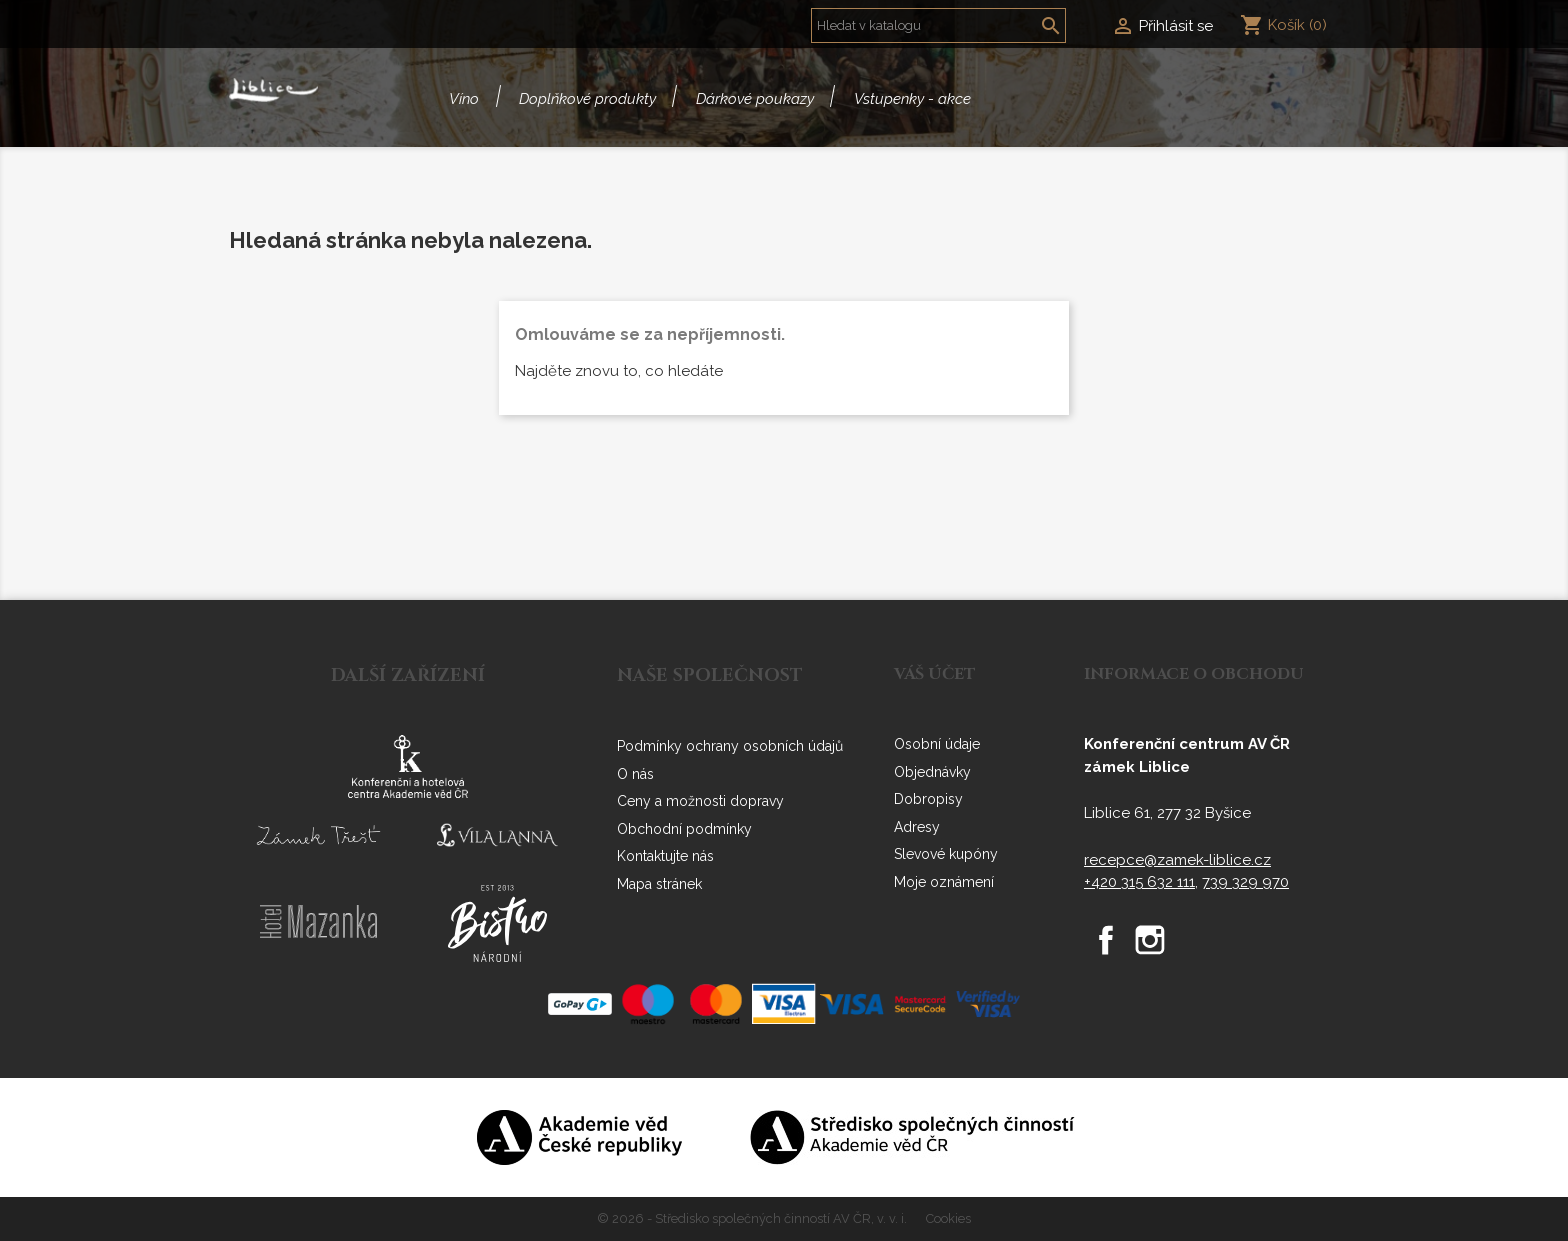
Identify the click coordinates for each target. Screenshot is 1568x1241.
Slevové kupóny (946, 854)
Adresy (917, 827)
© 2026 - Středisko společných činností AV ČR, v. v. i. (753, 1218)
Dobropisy (928, 799)
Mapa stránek (659, 884)
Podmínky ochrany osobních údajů (730, 746)
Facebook (1106, 940)
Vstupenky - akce (912, 99)
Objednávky (932, 772)
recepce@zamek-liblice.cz (1177, 860)
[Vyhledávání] (938, 25)
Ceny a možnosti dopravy (700, 801)
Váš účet (935, 674)
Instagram (1150, 940)
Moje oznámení (944, 882)
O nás (635, 774)
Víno (464, 99)
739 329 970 (1245, 882)
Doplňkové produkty (587, 99)
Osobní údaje (937, 744)
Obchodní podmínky (684, 829)
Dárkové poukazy (755, 99)
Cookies (948, 1218)
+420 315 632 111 (1139, 882)
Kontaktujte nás (665, 856)
